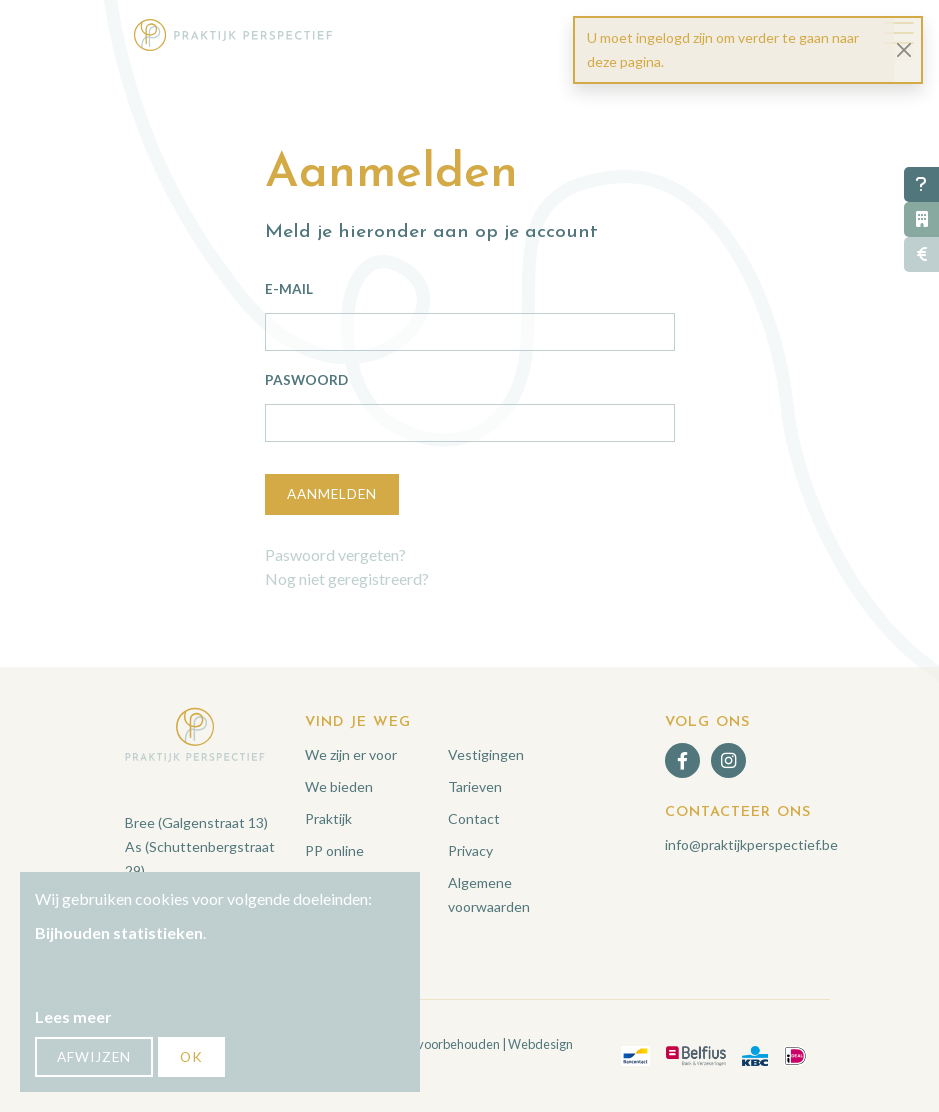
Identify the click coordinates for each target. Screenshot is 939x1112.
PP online (334, 850)
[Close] (903, 50)
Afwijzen (94, 1057)
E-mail (289, 289)
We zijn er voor (351, 754)
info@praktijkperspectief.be (751, 844)
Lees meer (73, 1016)
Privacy (470, 850)
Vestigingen (486, 754)
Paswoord (306, 380)
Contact (474, 818)
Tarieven (475, 786)
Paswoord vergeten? (335, 554)
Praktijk (328, 818)
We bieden (339, 786)
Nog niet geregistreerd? (347, 578)
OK (191, 1057)
